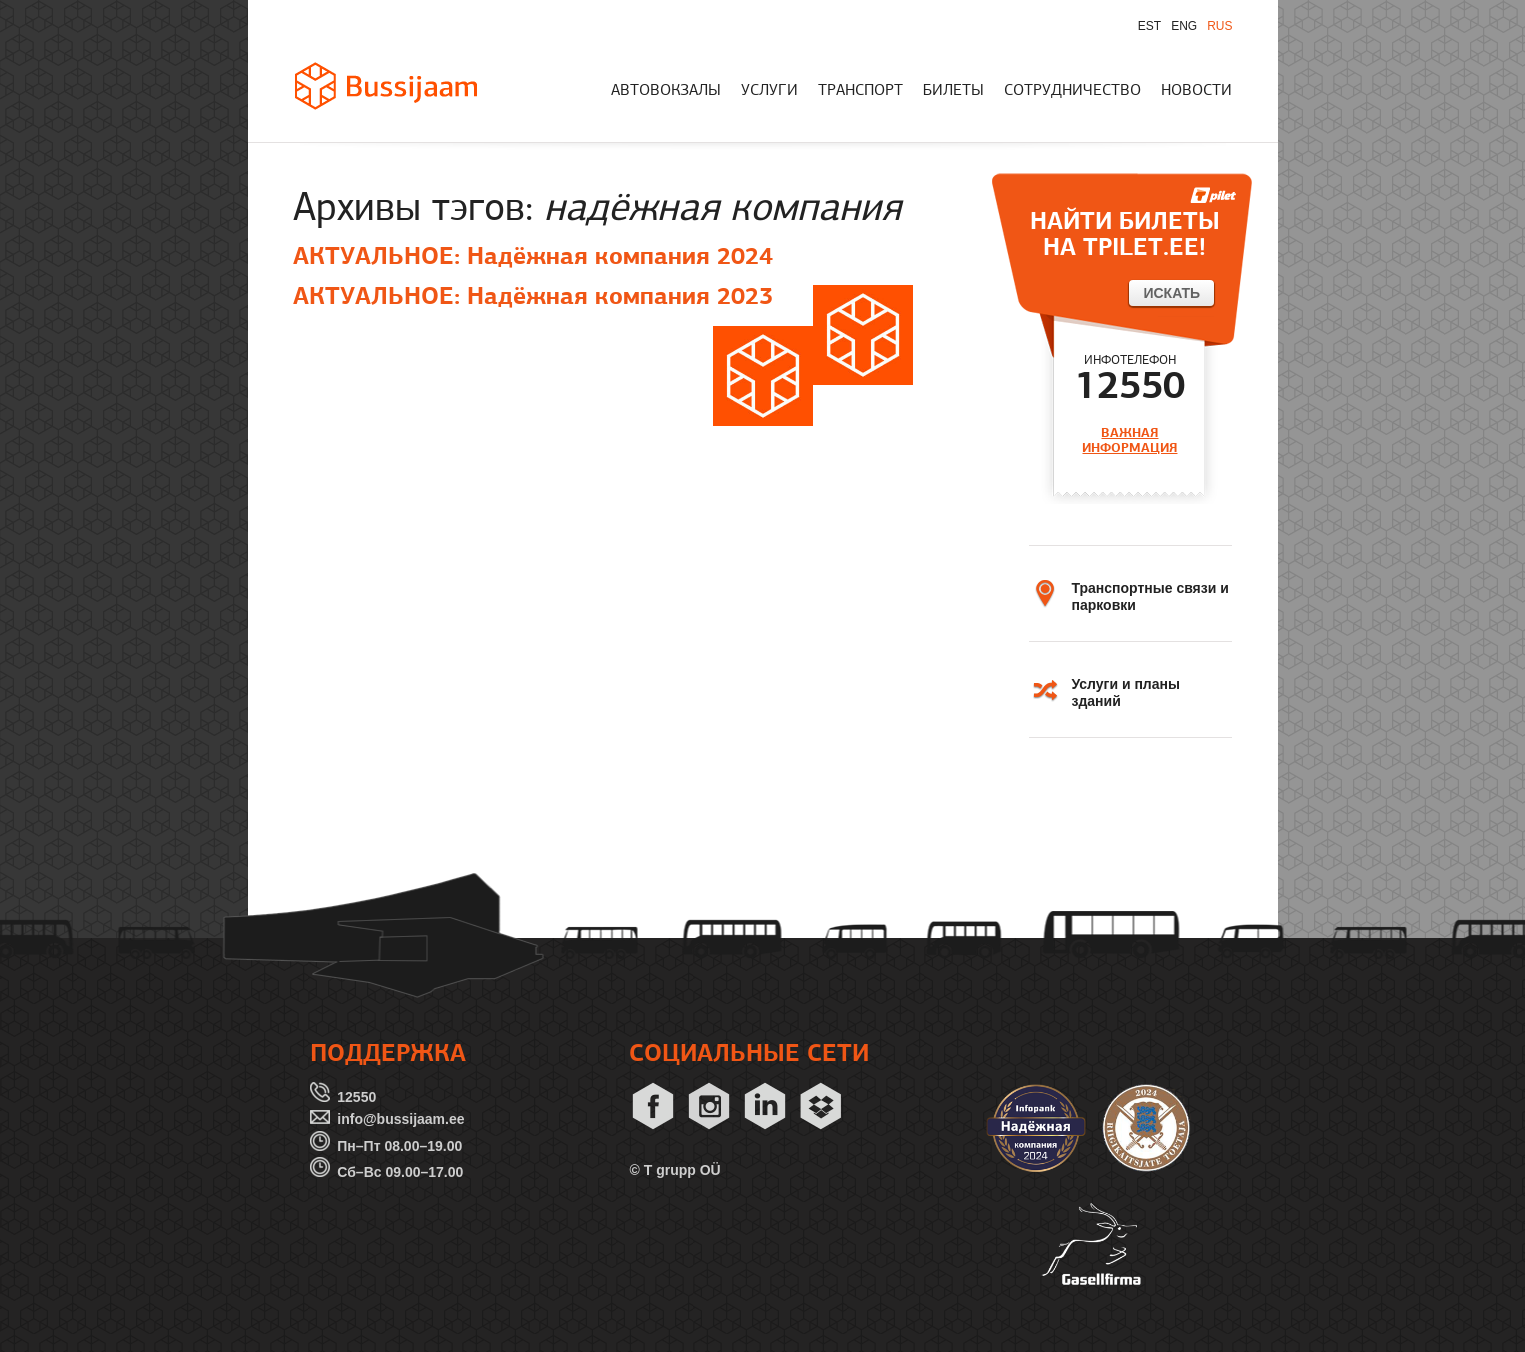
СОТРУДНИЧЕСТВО (1072, 91)
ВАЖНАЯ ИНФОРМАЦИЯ (1129, 440)
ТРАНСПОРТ (860, 91)
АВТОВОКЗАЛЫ (666, 91)
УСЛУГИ (769, 91)
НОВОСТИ (1196, 91)
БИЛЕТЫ (953, 91)
